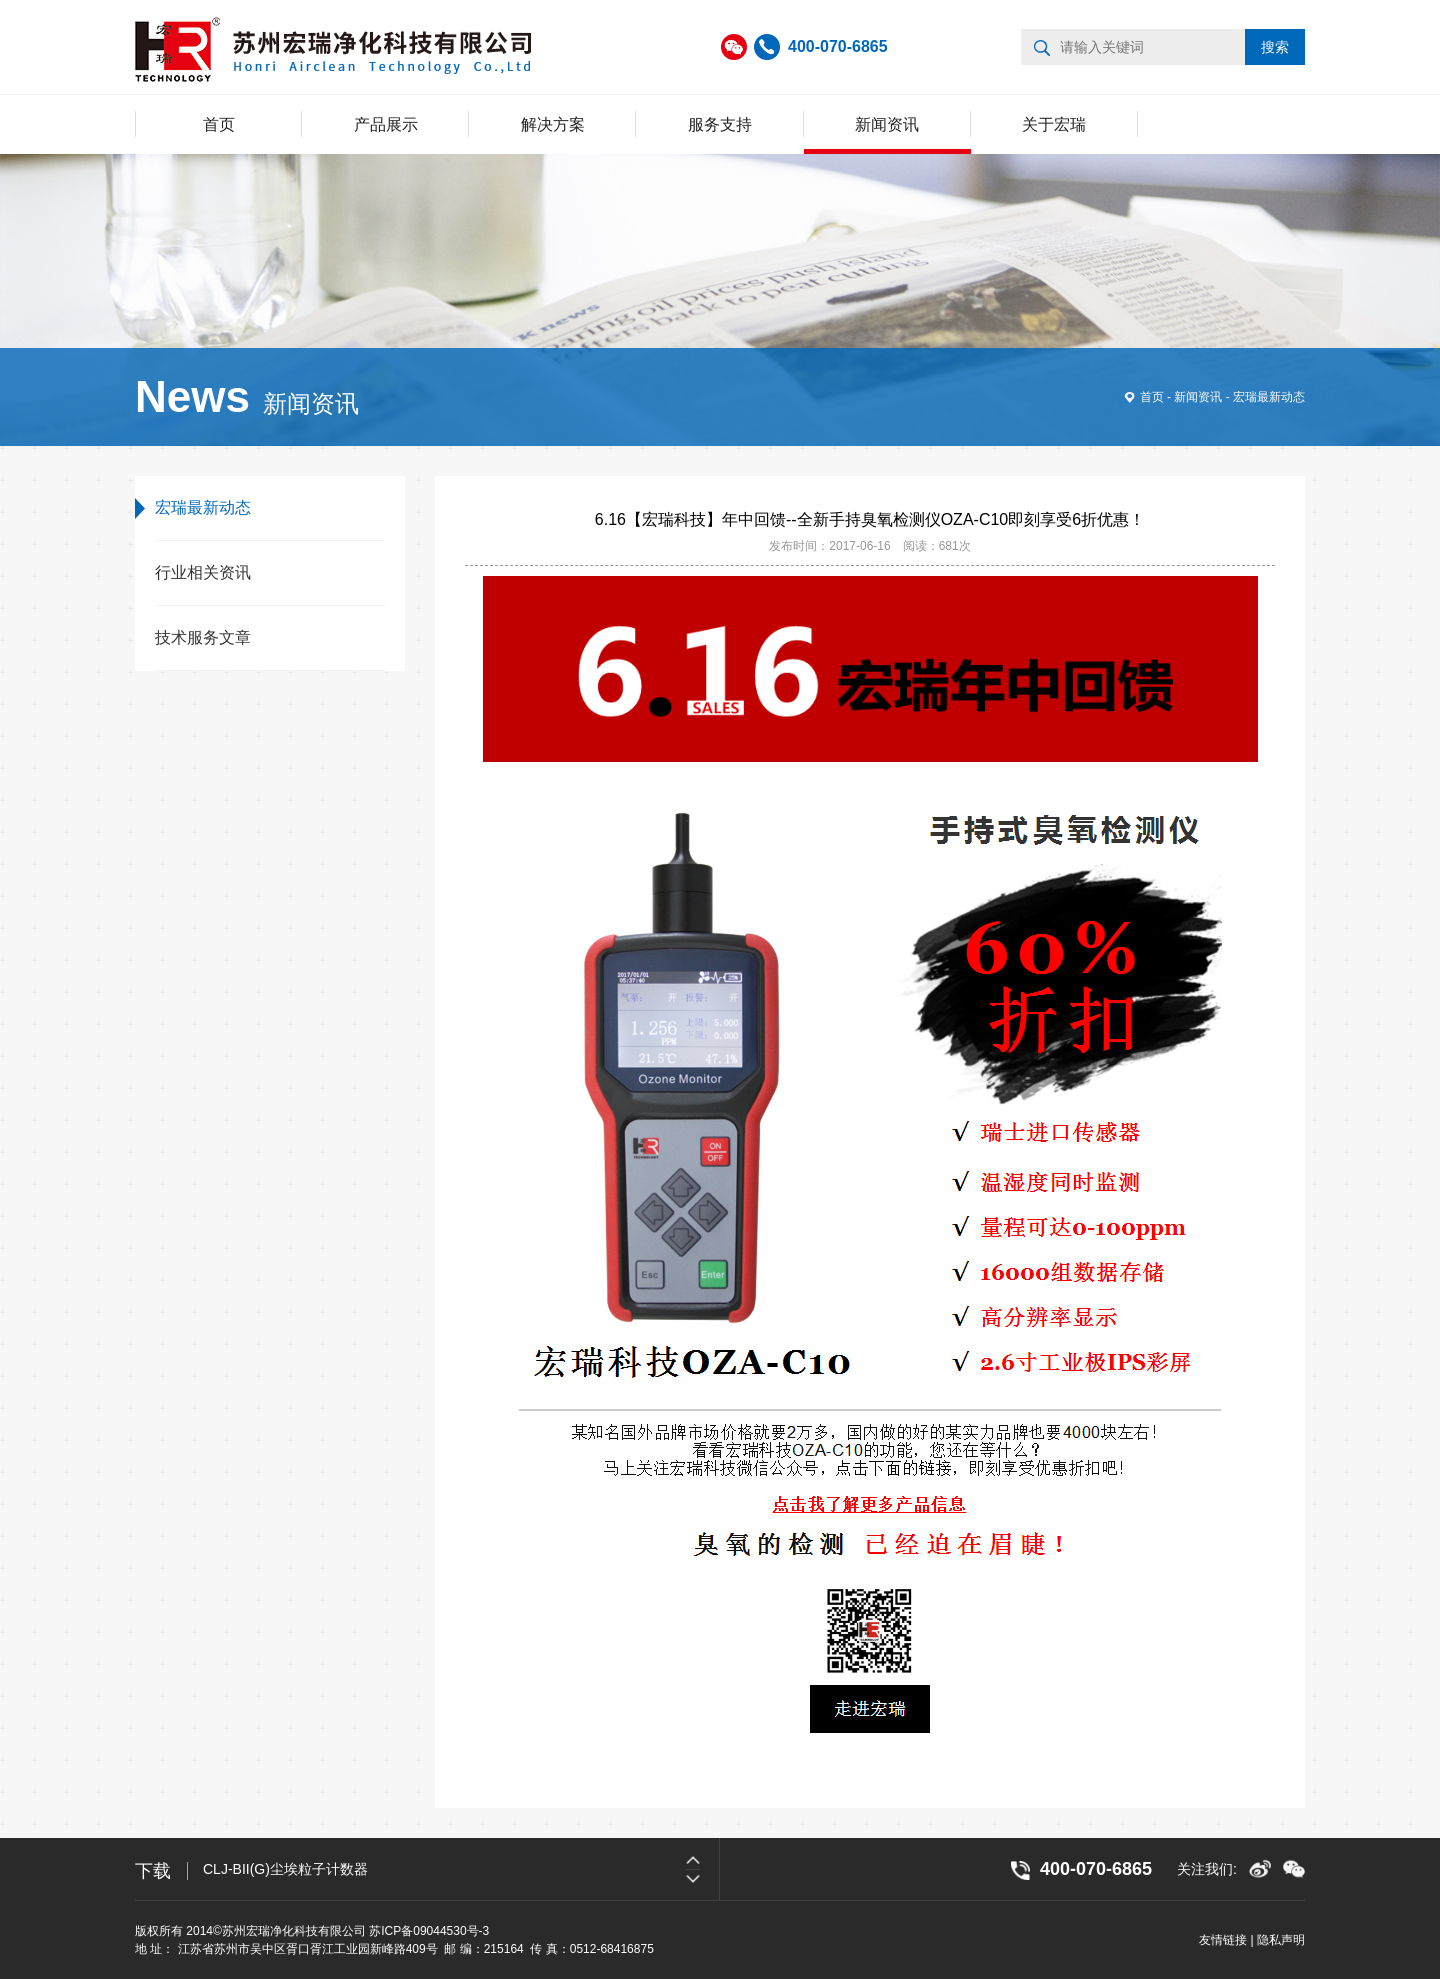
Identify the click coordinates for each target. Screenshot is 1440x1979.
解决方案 (553, 124)
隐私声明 (1281, 1940)
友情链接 (1223, 1940)
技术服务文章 (203, 637)
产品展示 (386, 124)
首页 (219, 124)
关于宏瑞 (1054, 124)
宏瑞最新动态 (1269, 397)
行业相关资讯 (203, 572)
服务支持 (720, 124)
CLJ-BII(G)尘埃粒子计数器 (285, 1869)
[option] (461, 1869)
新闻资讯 (887, 124)
